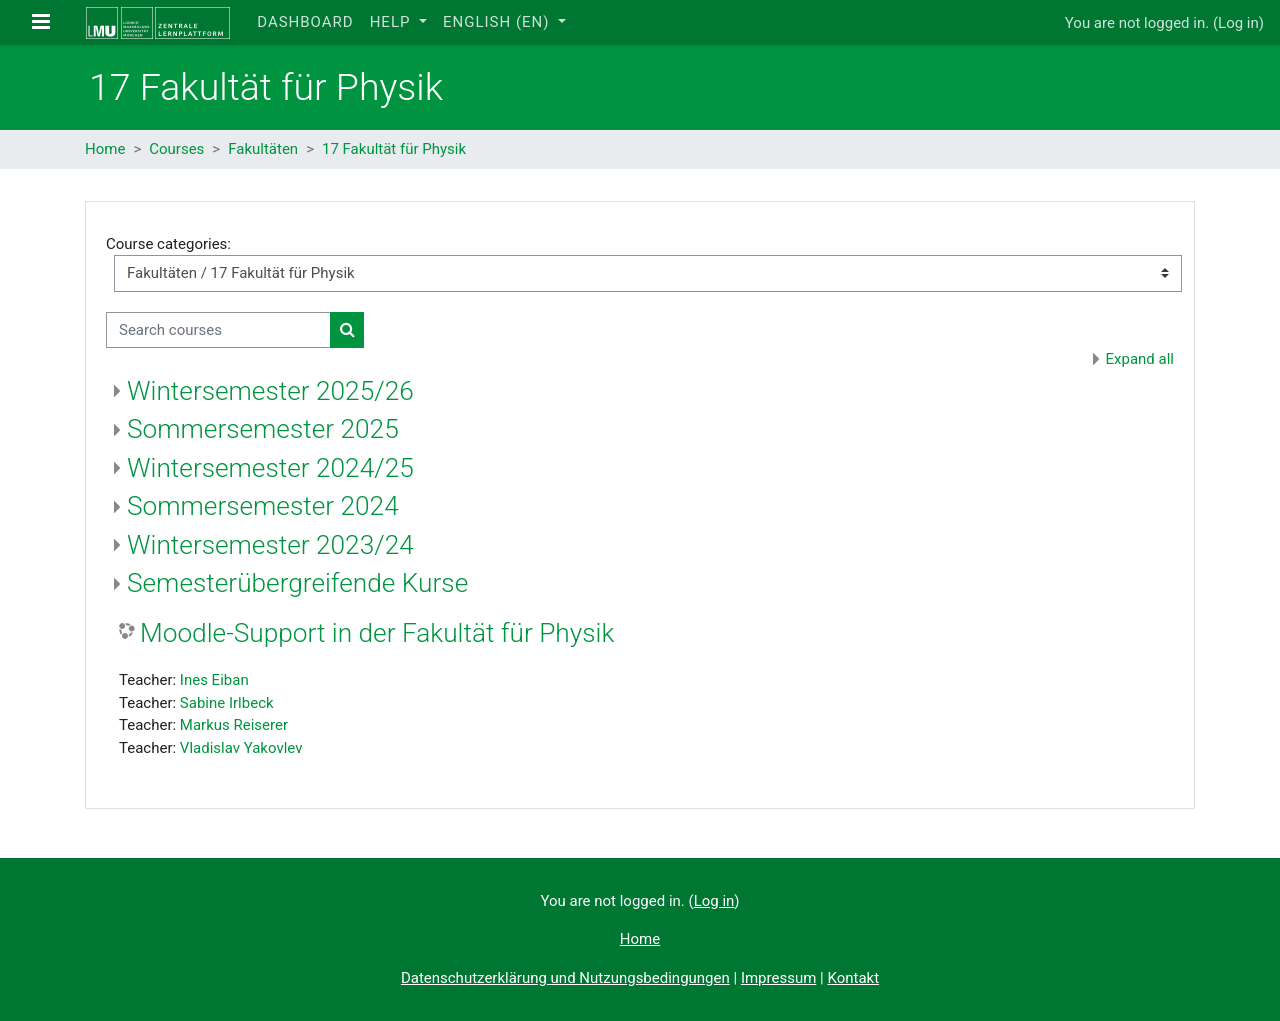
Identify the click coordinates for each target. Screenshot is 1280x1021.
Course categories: (168, 244)
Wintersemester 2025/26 (270, 391)
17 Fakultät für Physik (394, 149)
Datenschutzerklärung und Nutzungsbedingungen (565, 978)
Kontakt (853, 978)
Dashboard (305, 22)
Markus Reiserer (234, 725)
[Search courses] (218, 330)
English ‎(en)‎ (498, 22)
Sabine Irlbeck (227, 703)
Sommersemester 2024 (263, 506)
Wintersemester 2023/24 (270, 545)
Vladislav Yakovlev (241, 748)
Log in (1238, 23)
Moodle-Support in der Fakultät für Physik (377, 633)
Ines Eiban (214, 680)
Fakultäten (263, 149)
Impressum (778, 978)
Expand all (1140, 359)
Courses (176, 149)
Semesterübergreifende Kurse (297, 583)
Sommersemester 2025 (263, 429)
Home (105, 149)
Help (393, 22)
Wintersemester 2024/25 (270, 468)
